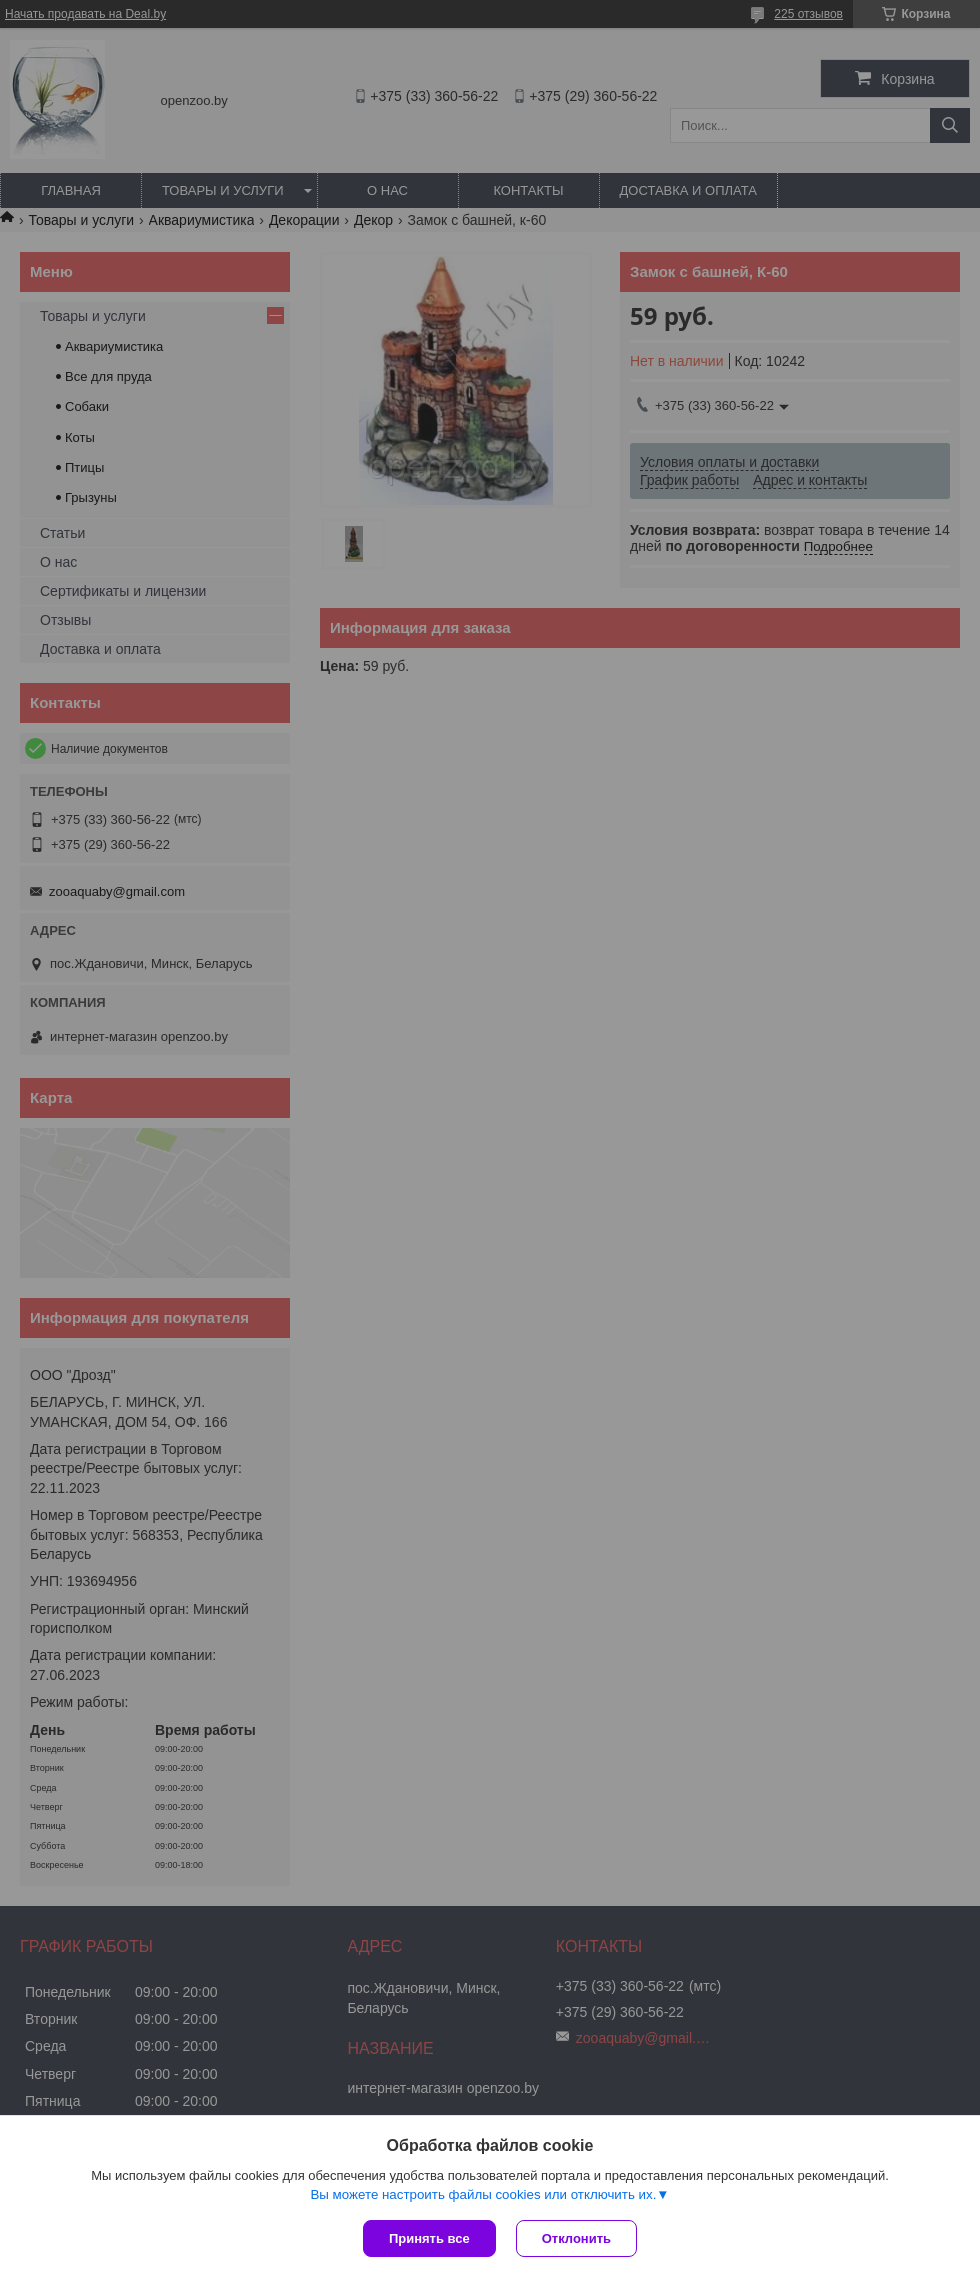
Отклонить (576, 2238)
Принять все (429, 2238)
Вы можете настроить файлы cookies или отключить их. (483, 2194)
